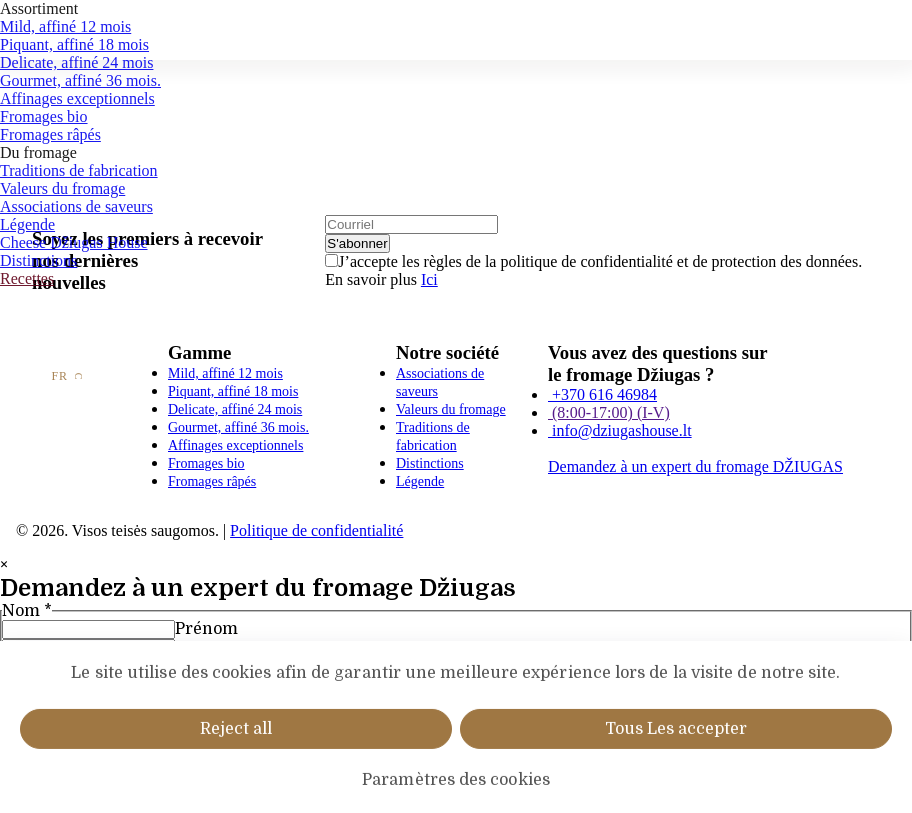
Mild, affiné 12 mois (65, 26)
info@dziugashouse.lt (620, 430)
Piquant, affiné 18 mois (74, 44)
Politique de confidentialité (316, 530)
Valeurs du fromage (62, 188)
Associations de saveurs (76, 206)
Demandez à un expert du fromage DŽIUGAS (695, 466)
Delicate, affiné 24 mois (76, 62)
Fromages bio (44, 116)
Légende (27, 224)
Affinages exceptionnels (77, 98)
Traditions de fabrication (79, 170)
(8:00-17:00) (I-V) (609, 412)
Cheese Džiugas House (74, 242)
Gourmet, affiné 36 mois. (80, 80)
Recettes (27, 278)
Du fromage (38, 152)
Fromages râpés (50, 134)
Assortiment (39, 8)
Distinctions (38, 260)
